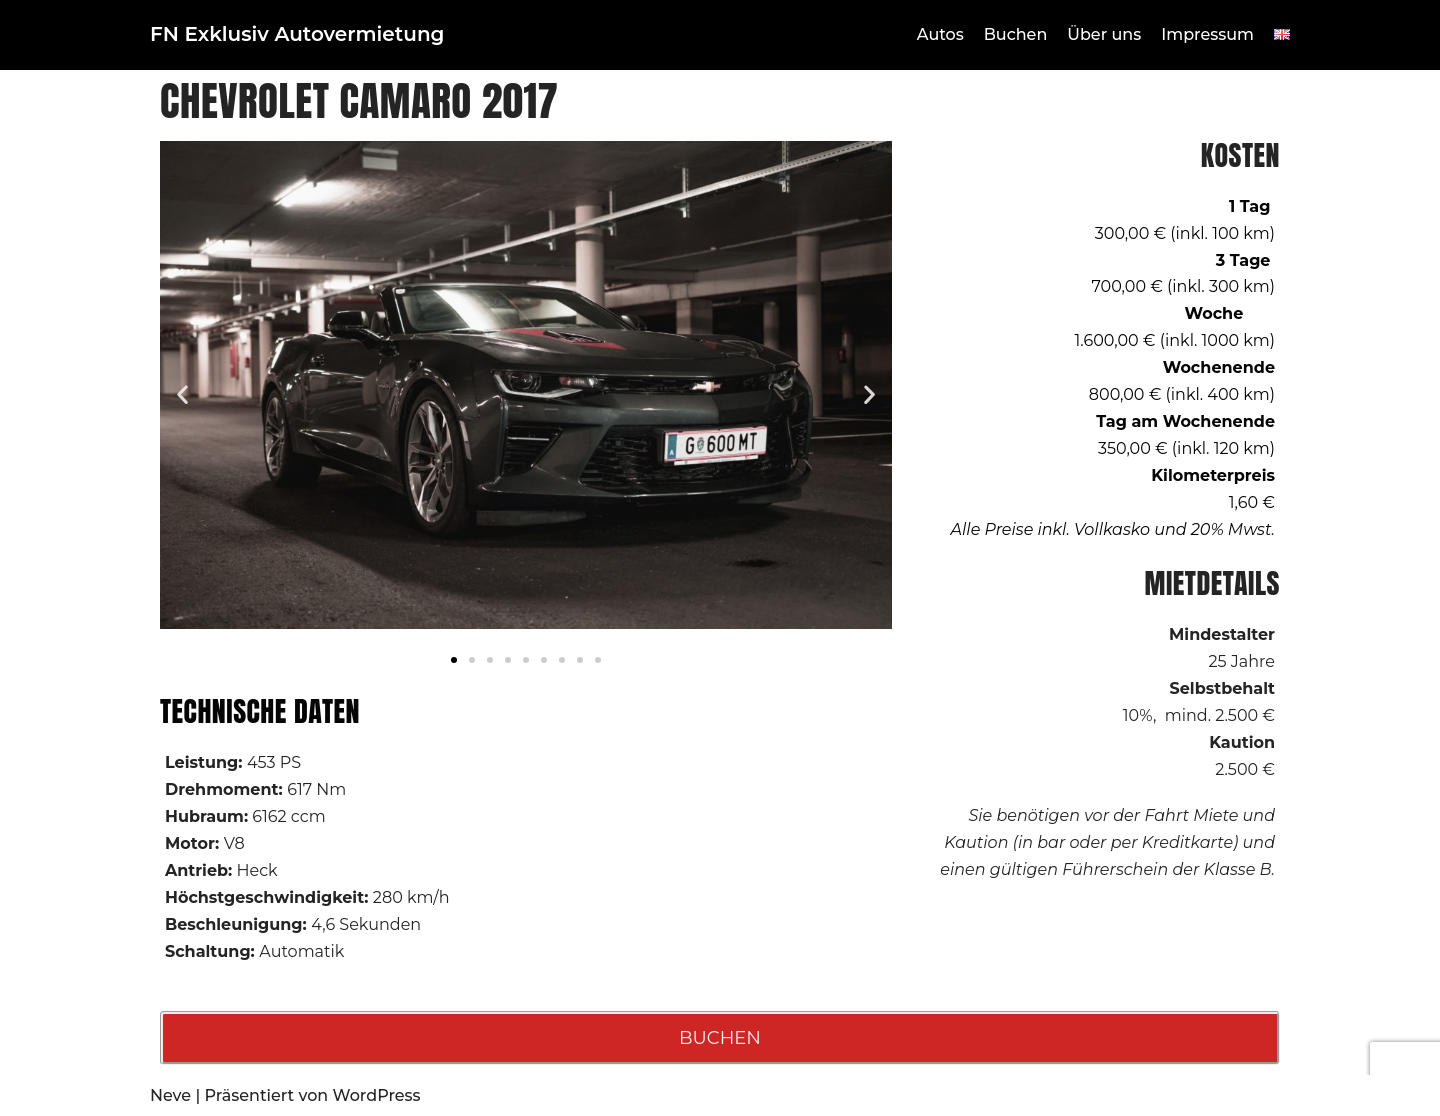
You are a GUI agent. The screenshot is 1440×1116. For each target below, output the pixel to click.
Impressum (1207, 34)
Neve (170, 1095)
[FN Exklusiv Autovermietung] (297, 35)
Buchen (1016, 34)
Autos (940, 34)
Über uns (1104, 34)
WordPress (377, 1095)
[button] (182, 393)
